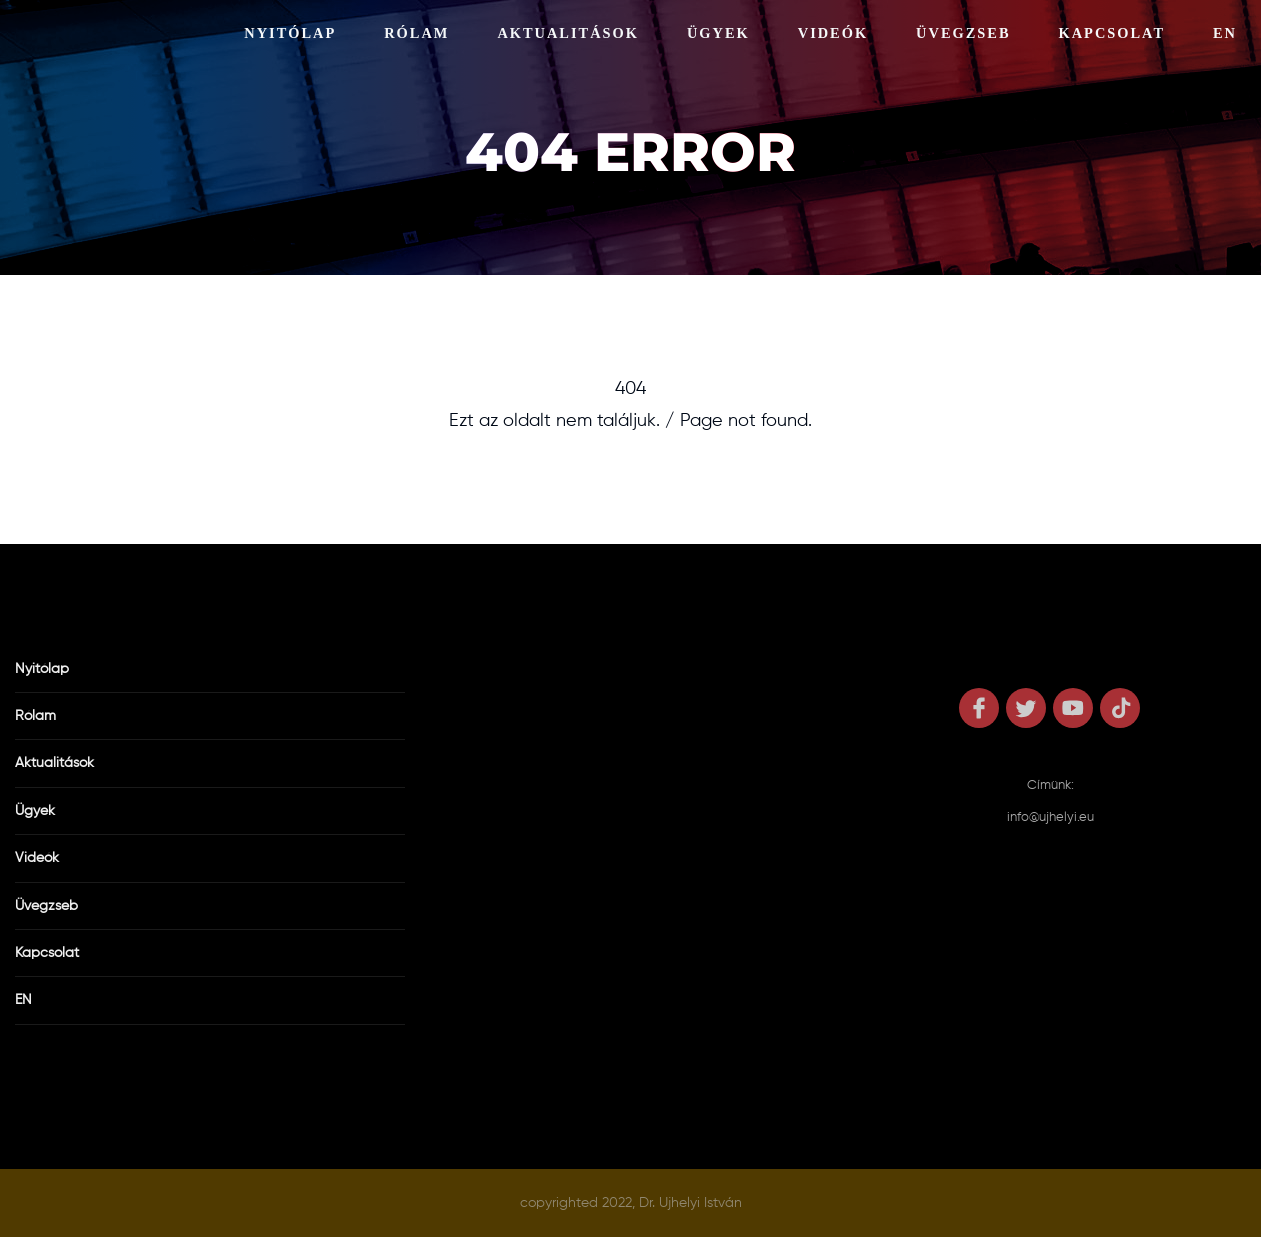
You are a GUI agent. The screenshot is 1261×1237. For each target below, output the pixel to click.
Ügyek (718, 33)
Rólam (416, 33)
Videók (833, 33)
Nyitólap (290, 33)
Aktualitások (568, 33)
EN (1225, 33)
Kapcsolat (1112, 33)
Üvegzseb (963, 33)
